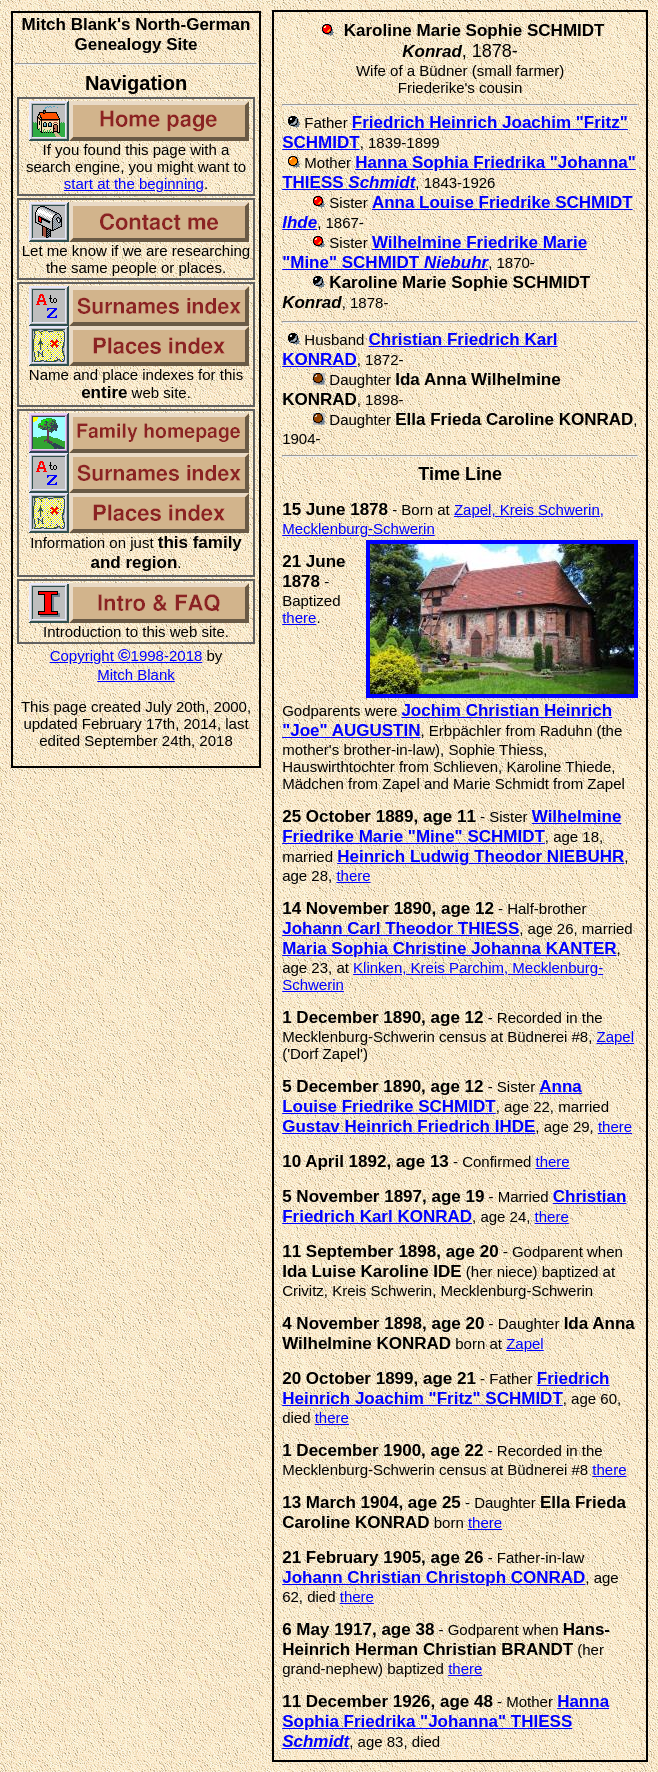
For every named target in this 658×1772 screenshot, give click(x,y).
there (299, 617)
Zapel (616, 1036)
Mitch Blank (136, 674)
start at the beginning (134, 183)
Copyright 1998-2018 (126, 655)
